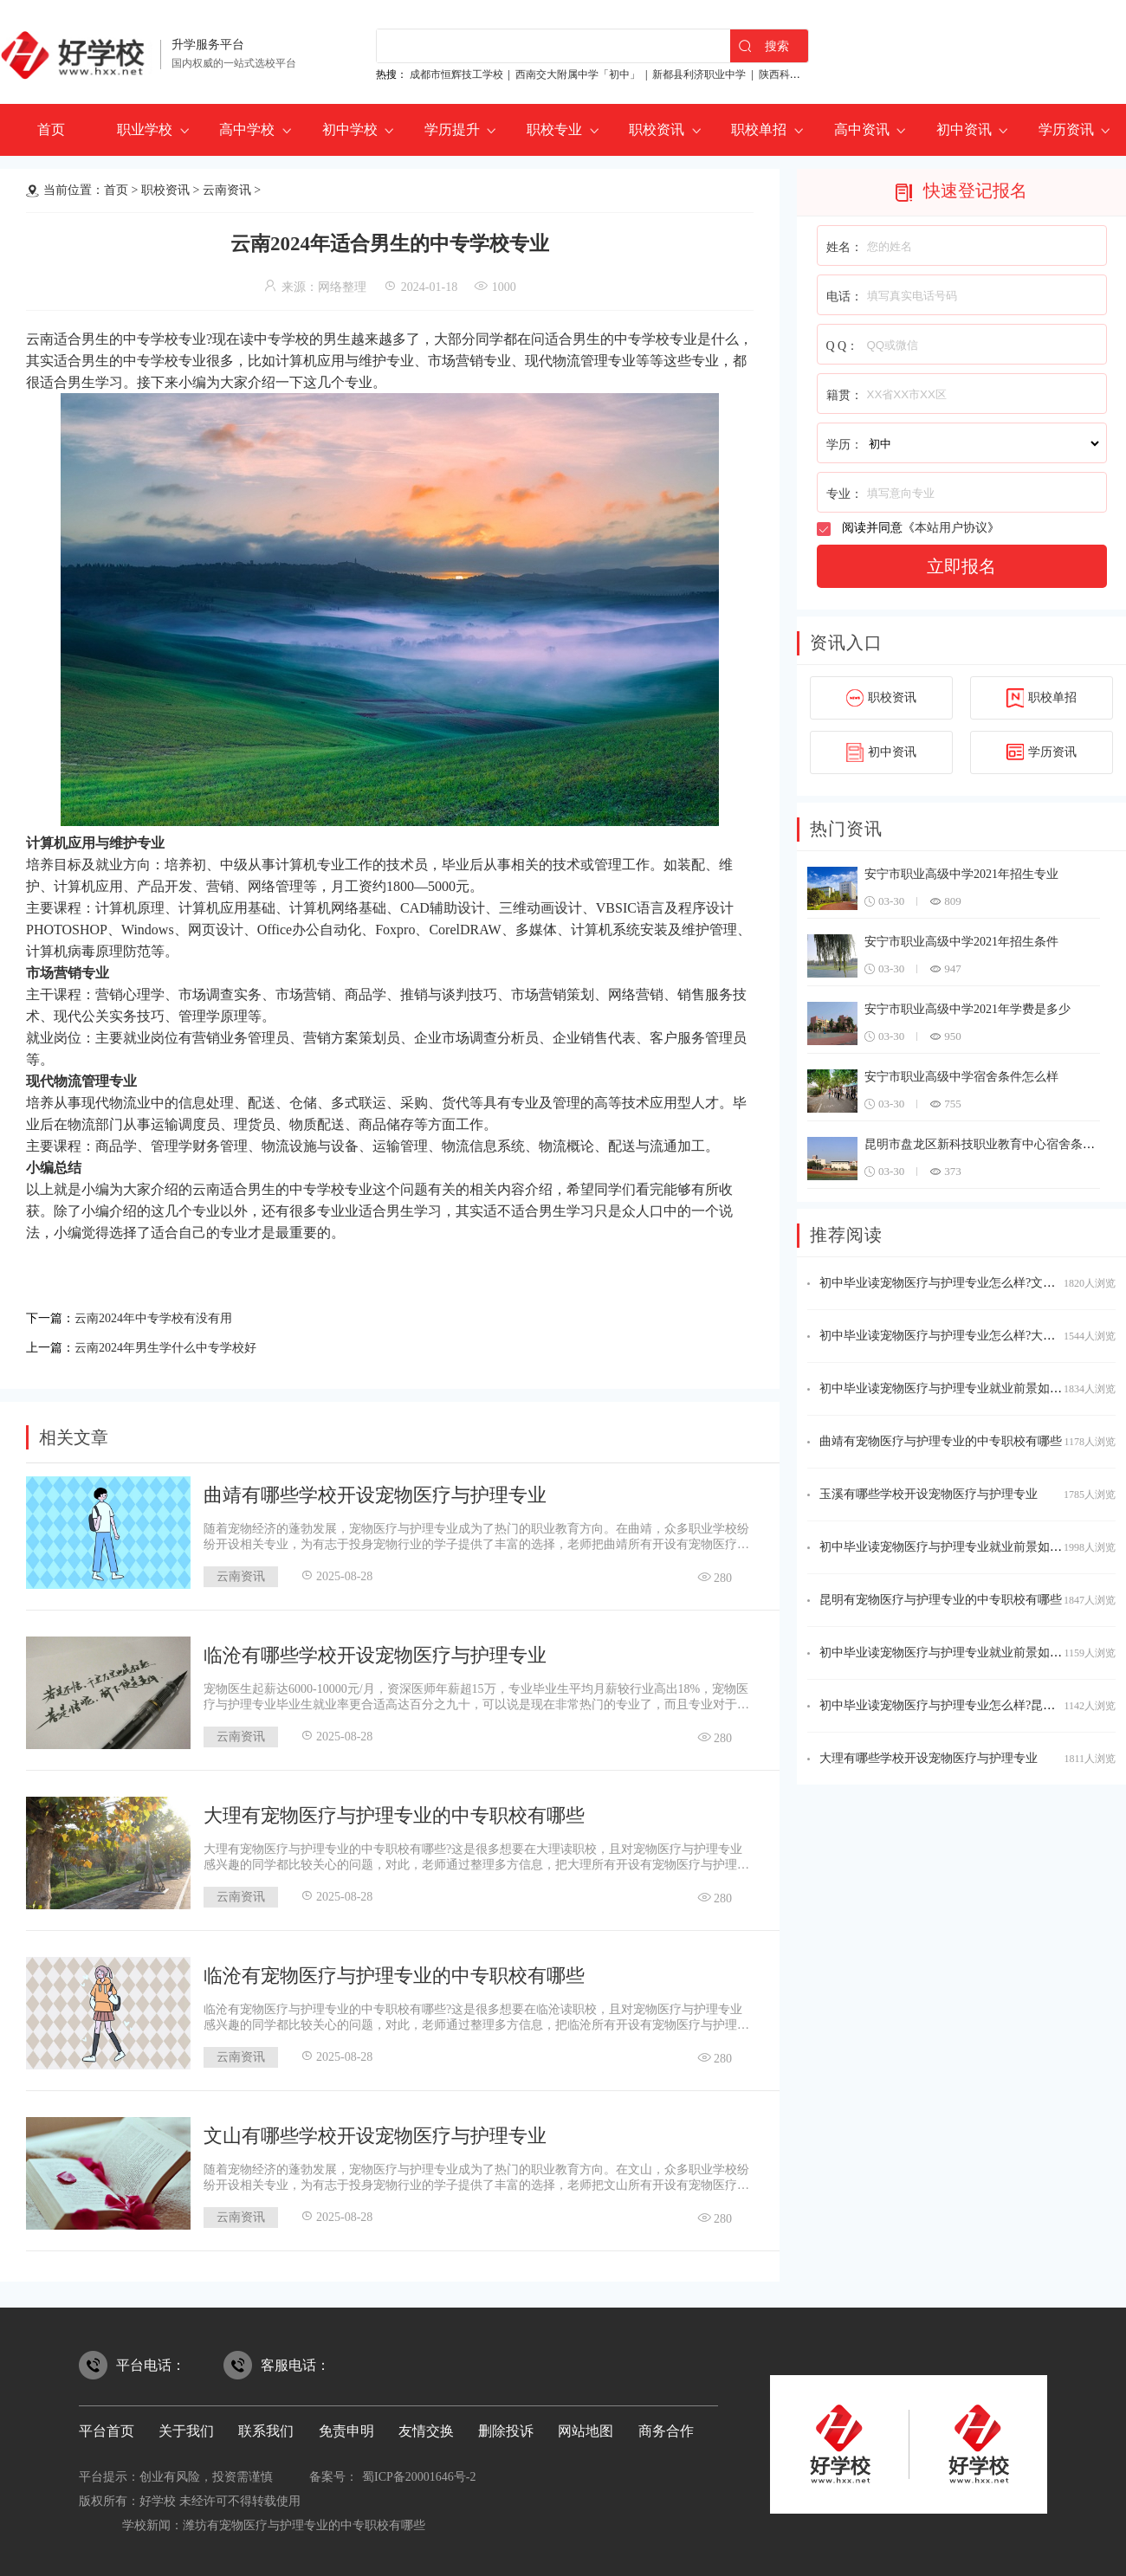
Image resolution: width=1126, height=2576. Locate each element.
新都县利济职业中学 (699, 74)
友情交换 (426, 2425)
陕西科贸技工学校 (800, 74)
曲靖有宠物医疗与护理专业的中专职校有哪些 (940, 1441)
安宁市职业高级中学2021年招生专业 (961, 874)
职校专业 (554, 129)
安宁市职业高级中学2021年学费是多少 (967, 1009)
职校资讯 (656, 129)
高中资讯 (862, 129)
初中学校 (350, 129)
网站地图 (585, 2425)
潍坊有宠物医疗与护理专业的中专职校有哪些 (304, 2520)
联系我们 (266, 2425)
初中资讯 (964, 129)
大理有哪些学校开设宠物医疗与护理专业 (928, 1758)
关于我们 (186, 2425)
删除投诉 (506, 2425)
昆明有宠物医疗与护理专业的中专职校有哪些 (940, 1599)
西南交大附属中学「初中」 (577, 74)
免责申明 (346, 2425)
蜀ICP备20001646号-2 (419, 2471)
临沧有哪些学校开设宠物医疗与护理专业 (375, 1650)
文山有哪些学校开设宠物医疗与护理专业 (375, 2130)
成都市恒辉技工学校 (456, 74)
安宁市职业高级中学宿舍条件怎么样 (961, 1076)
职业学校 (144, 129)
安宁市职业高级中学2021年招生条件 (961, 941)
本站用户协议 (951, 527)
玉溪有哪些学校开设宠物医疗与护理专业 (928, 1494)
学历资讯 (1066, 129)
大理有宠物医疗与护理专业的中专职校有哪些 (394, 1810)
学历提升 (452, 129)
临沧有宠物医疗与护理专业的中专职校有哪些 (394, 1970)
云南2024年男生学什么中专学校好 (178, 1343)
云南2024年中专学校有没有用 (164, 1316)
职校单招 (758, 129)
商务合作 (666, 2425)
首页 (51, 129)
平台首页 (106, 2425)
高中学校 (247, 129)
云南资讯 (227, 190)
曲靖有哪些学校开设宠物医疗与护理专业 (375, 1490)
